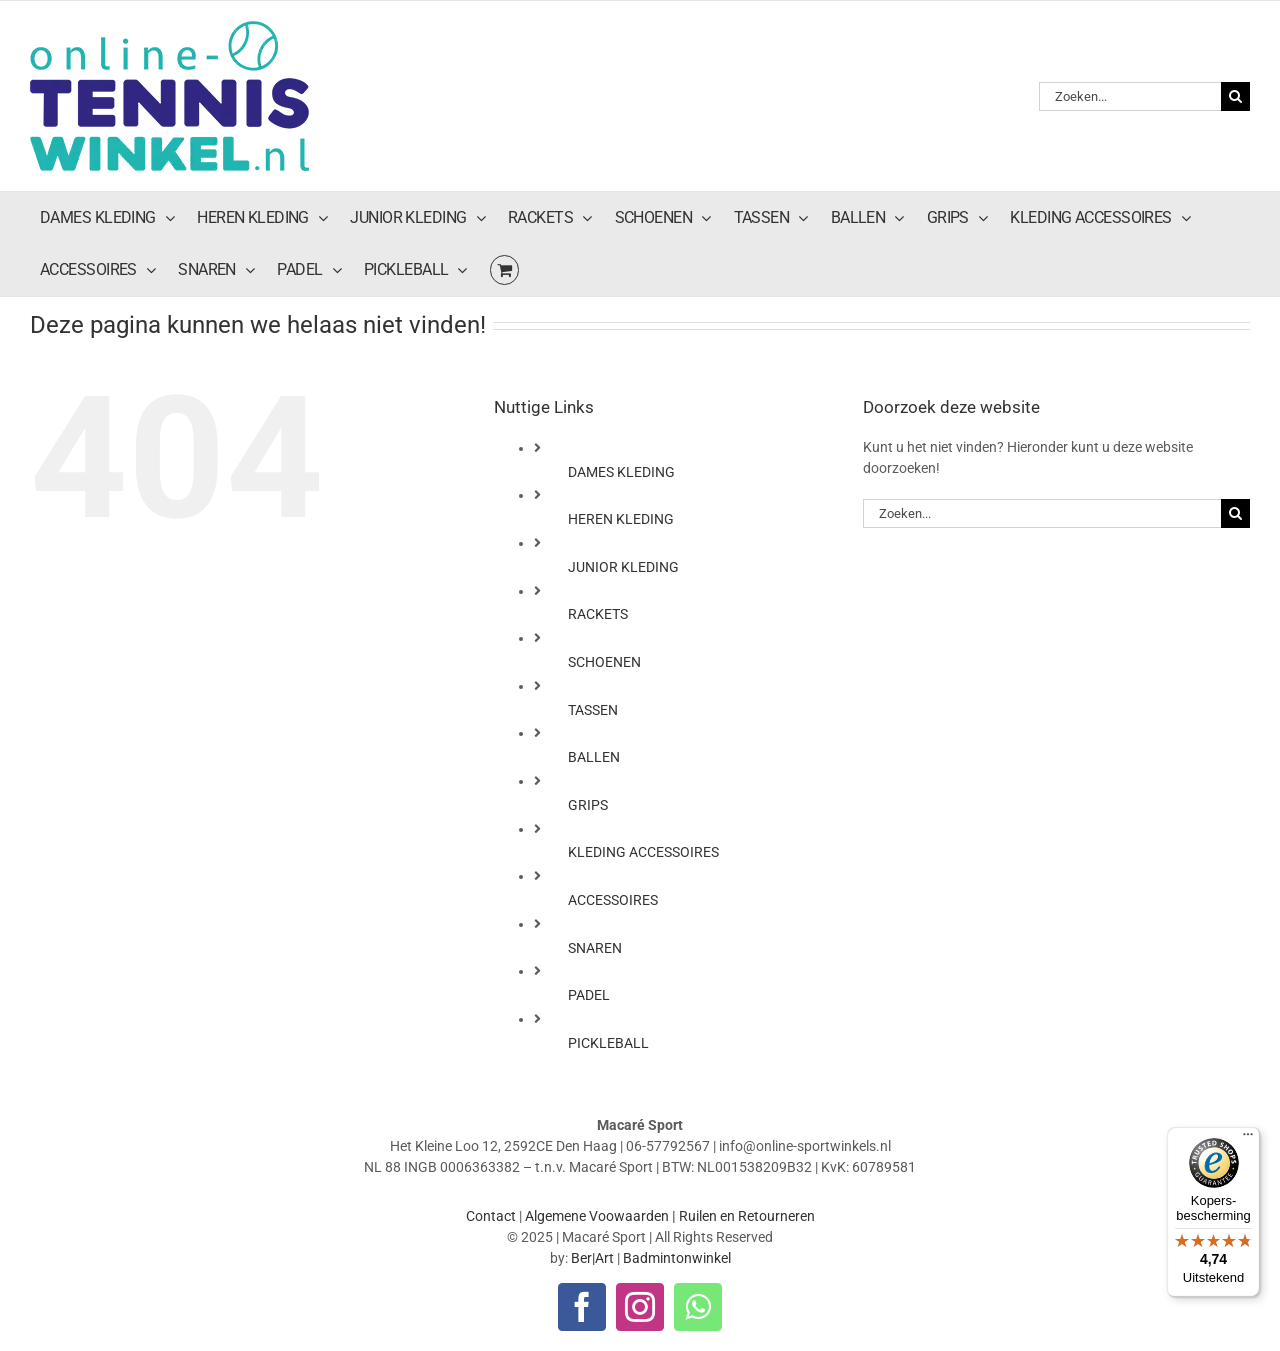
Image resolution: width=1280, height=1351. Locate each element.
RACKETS (598, 614)
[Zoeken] (1235, 96)
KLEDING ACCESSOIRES (643, 852)
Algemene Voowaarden (597, 1216)
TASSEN (593, 710)
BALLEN (594, 757)
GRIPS (588, 805)
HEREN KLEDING (621, 519)
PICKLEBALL (608, 1043)
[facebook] (582, 1307)
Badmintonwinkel (677, 1258)
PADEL (589, 995)
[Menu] (1248, 1139)
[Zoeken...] (1130, 96)
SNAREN (595, 948)
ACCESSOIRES (613, 900)
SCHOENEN (604, 662)
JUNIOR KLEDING (623, 567)
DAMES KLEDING (621, 472)
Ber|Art (592, 1258)
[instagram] (640, 1307)
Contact (491, 1216)
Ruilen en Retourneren (747, 1216)
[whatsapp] (698, 1307)
